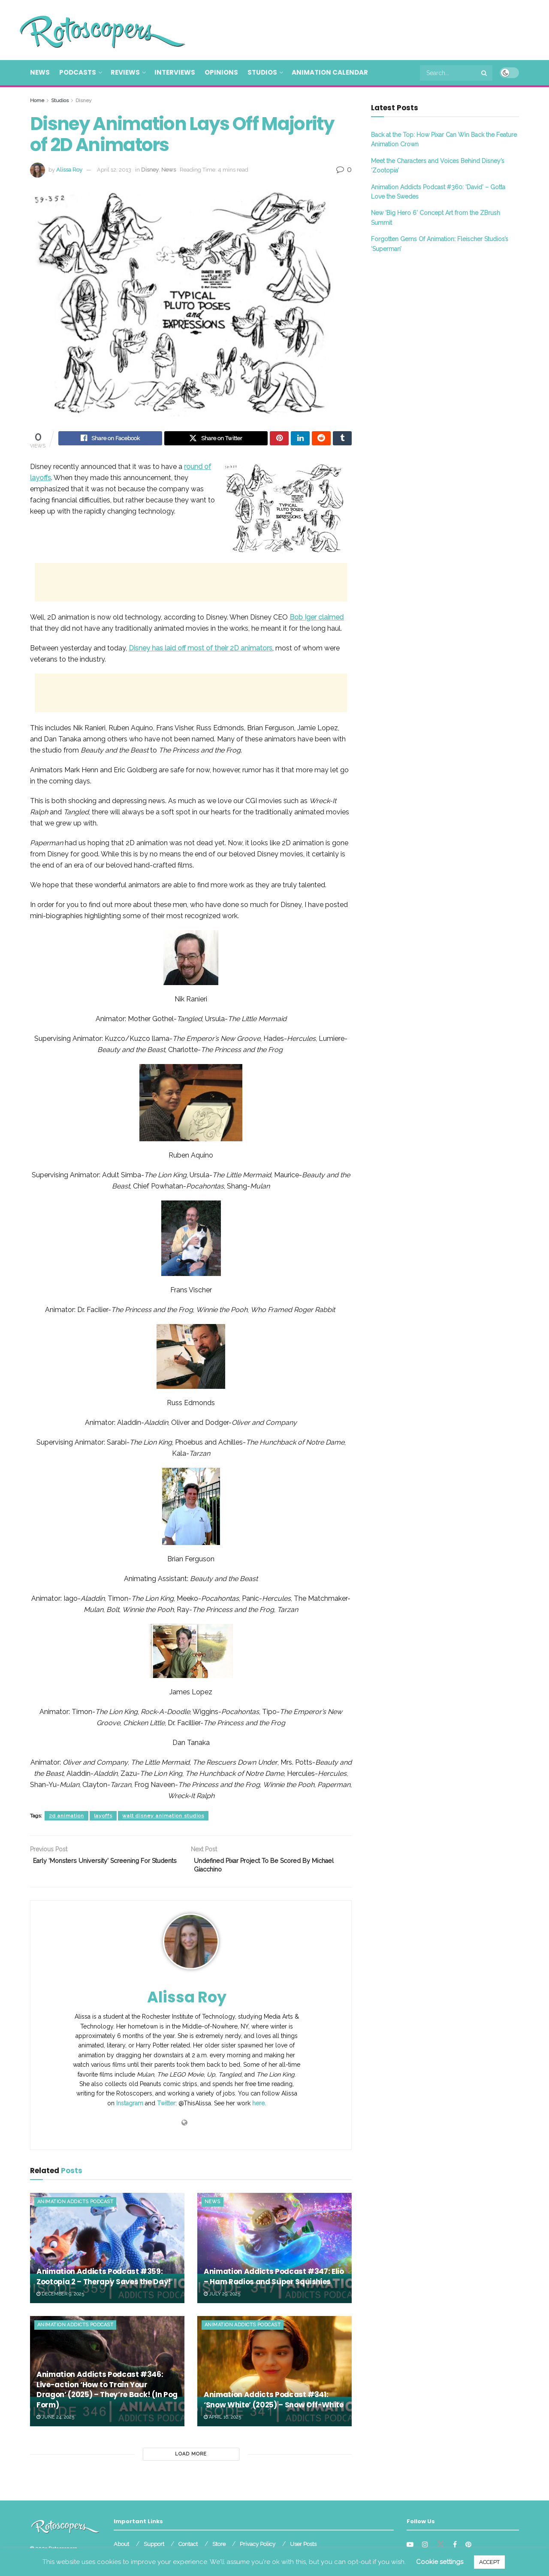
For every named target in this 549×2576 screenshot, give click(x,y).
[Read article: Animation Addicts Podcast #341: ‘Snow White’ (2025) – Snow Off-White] (274, 2376)
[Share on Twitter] (216, 439)
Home (37, 100)
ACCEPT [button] (489, 2562)
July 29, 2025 (222, 2298)
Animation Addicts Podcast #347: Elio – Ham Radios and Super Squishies (274, 2281)
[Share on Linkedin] (300, 439)
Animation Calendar (330, 72)
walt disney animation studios (163, 1817)
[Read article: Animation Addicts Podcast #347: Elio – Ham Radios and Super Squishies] (274, 2252)
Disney (83, 100)
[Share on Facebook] (110, 439)
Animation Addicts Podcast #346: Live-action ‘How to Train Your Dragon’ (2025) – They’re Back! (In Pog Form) (107, 2394)
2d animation (66, 1817)
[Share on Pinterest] (279, 439)
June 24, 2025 (55, 2422)
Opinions (221, 72)
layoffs (103, 1817)
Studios (262, 72)
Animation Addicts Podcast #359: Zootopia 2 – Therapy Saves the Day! (103, 2281)
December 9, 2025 (60, 2298)
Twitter (166, 2107)
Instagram (129, 2107)
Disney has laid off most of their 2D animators (200, 649)
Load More (191, 2458)
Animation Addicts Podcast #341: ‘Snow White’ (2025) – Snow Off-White (274, 2404)
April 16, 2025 (222, 2422)
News (40, 72)
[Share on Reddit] (321, 439)
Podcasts (77, 72)
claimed (317, 618)
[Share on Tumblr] (342, 439)
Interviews (174, 72)
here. (259, 2107)
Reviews (125, 72)
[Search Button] (484, 73)
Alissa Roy (69, 169)
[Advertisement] (363, 28)
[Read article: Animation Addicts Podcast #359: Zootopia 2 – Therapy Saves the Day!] (107, 2252)
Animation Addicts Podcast (75, 2206)
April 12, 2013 (114, 169)
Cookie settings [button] (439, 2562)
